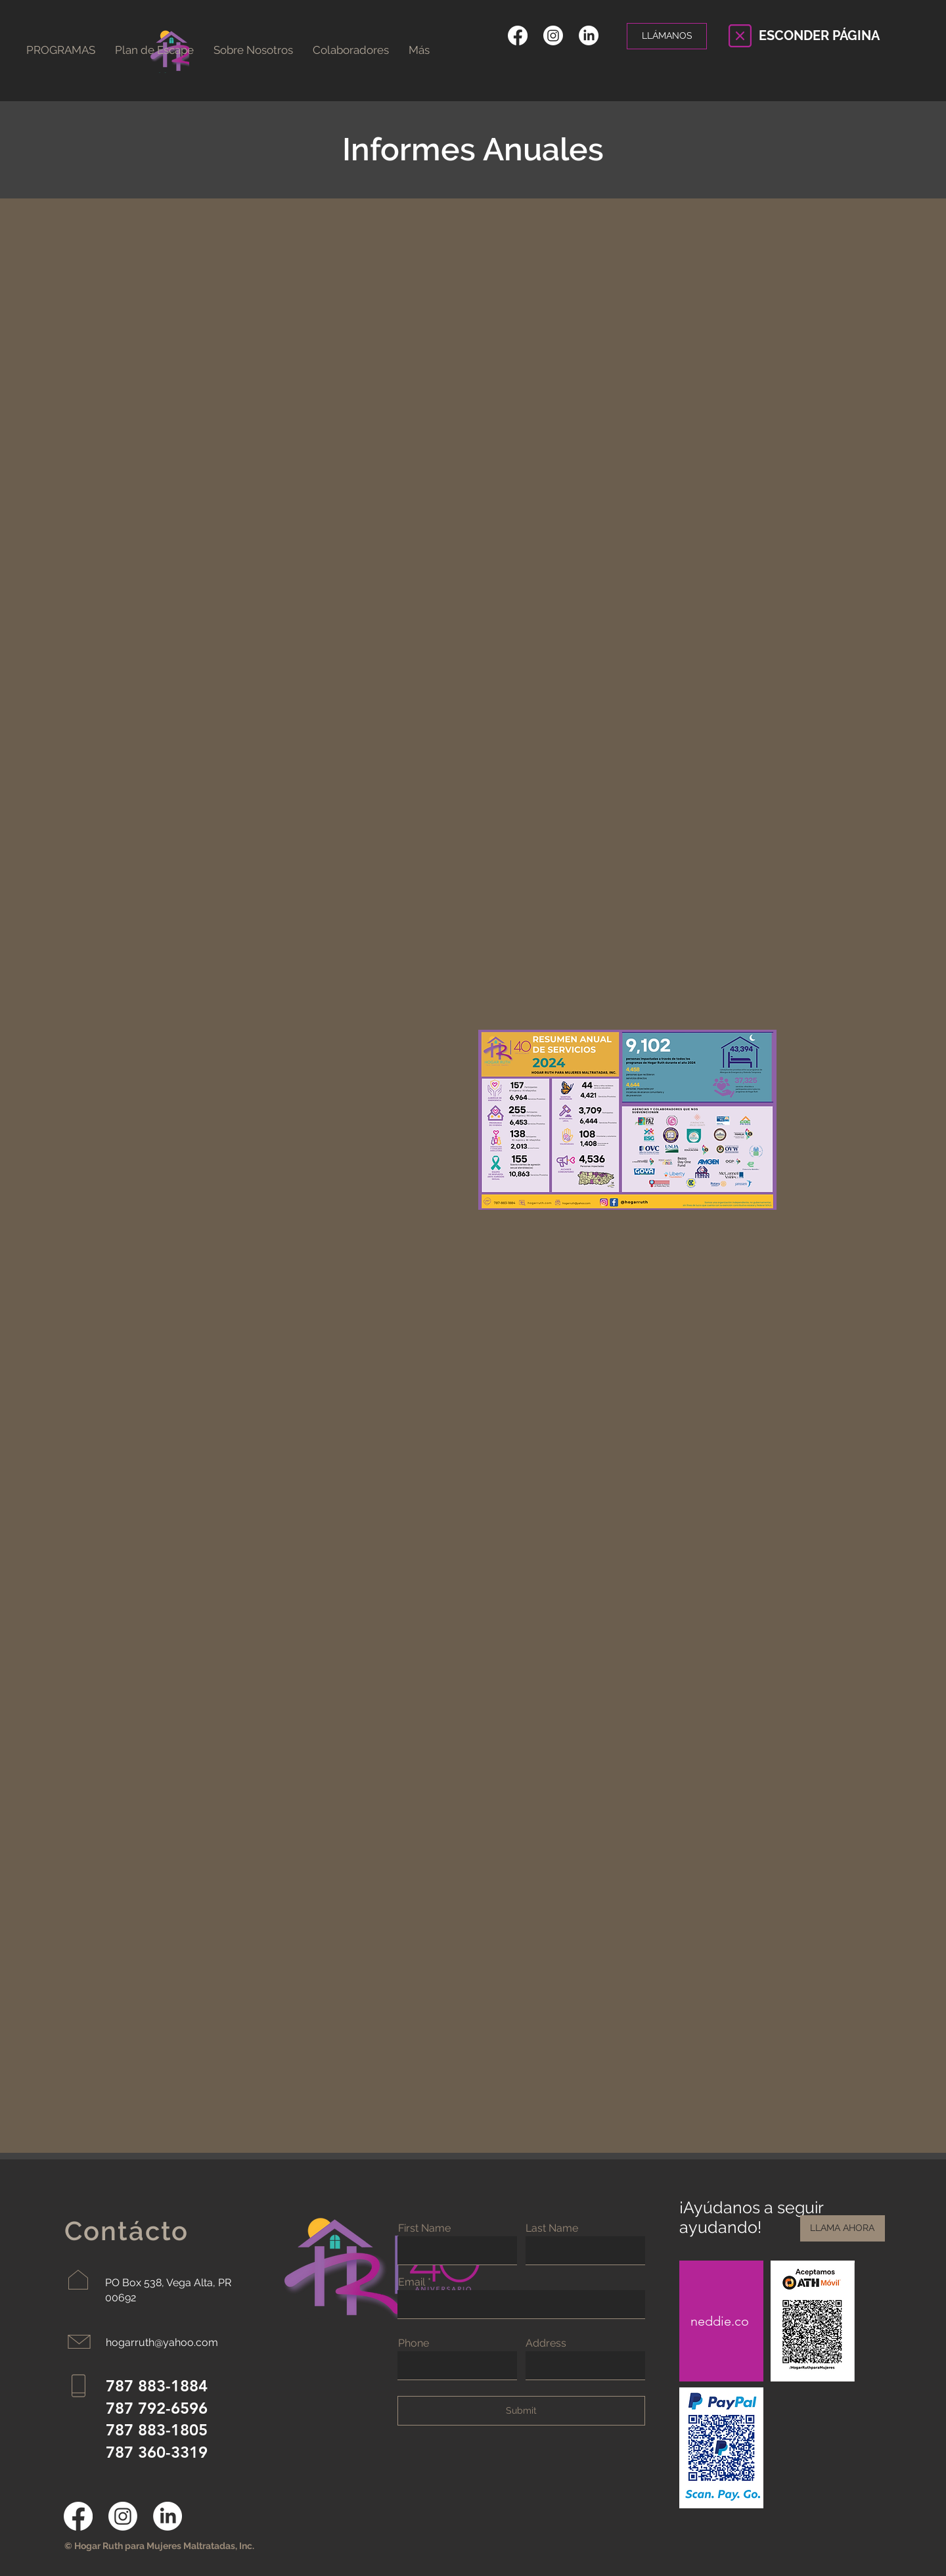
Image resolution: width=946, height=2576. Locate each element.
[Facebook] (518, 35)
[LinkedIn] (588, 35)
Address (546, 2343)
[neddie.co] (721, 2321)
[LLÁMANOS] (667, 36)
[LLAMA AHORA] (842, 2228)
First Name (424, 2228)
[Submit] (521, 2411)
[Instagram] (553, 35)
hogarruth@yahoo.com (162, 2342)
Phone (413, 2343)
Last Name (552, 2228)
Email (411, 2282)
